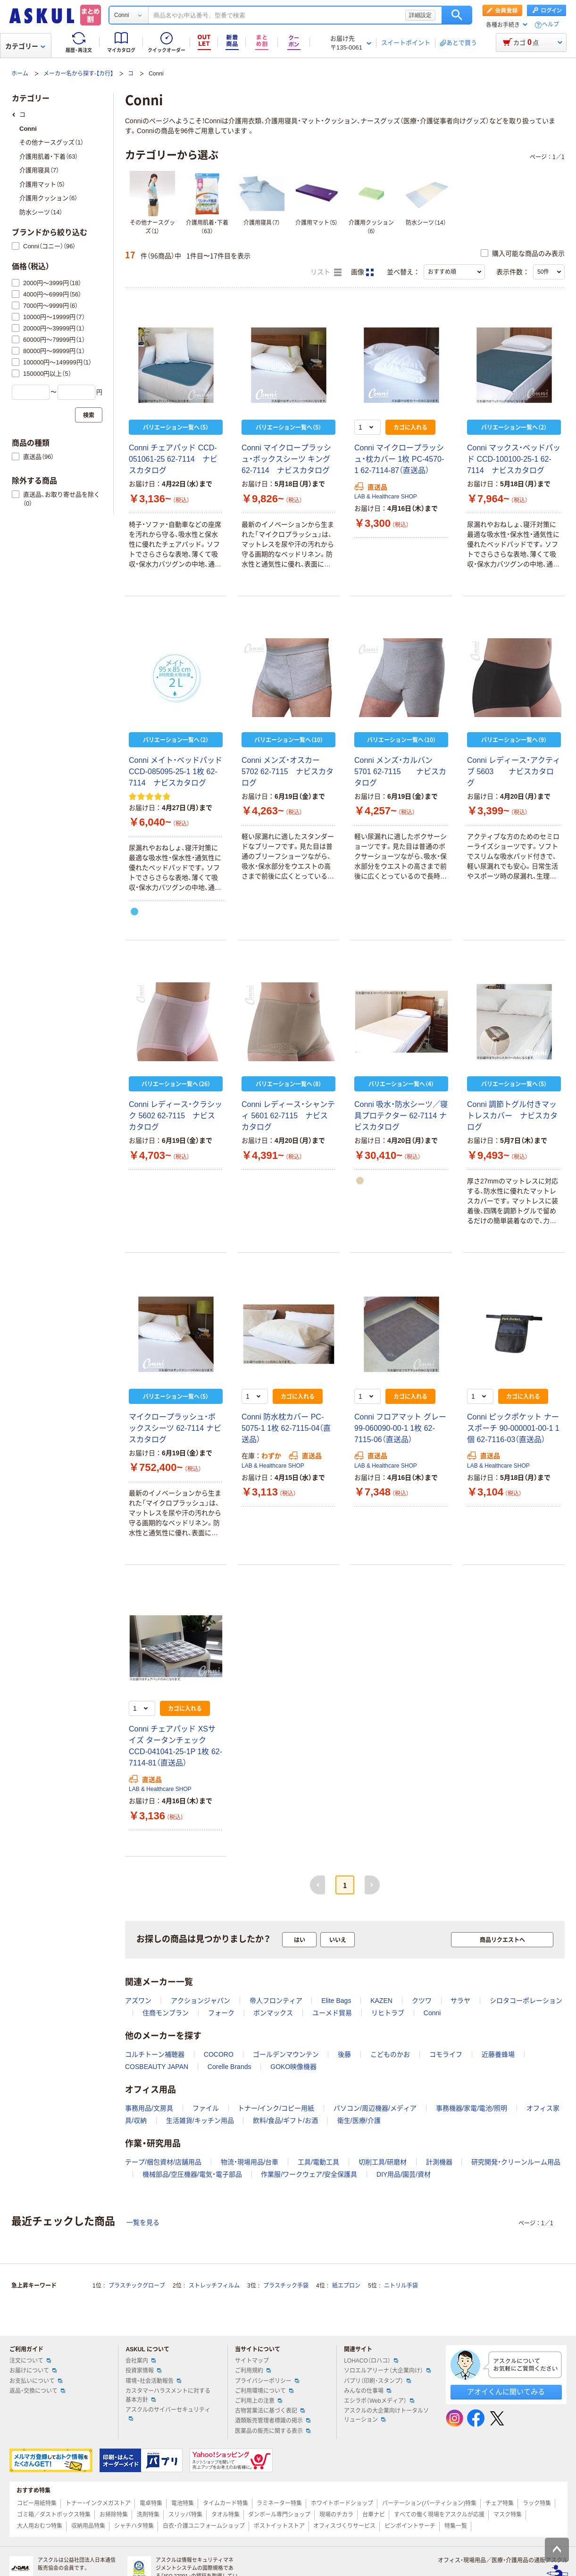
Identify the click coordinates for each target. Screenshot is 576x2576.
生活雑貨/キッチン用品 (200, 2120)
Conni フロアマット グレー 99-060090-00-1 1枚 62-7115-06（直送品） (400, 1428)
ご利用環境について (264, 2391)
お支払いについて (35, 2381)
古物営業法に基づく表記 (270, 2410)
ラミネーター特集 (279, 2503)
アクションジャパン (200, 2000)
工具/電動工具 (318, 2162)
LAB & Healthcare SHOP (385, 496)
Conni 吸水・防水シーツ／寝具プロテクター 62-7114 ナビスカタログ (401, 1115)
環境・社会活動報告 (153, 2381)
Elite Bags (336, 2000)
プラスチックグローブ (137, 2285)
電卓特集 (151, 2503)
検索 (457, 15)
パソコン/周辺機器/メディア (375, 2108)
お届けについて (33, 2370)
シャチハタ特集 (134, 2526)
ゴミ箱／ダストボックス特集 (54, 2514)
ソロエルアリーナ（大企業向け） (387, 2370)
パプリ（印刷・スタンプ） (377, 2381)
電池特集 (182, 2503)
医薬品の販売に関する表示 (272, 2431)
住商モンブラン (165, 2013)
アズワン (138, 2000)
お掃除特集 (114, 2514)
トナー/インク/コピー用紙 (276, 2108)
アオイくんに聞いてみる (506, 2392)
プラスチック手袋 (286, 2285)
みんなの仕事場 (367, 2391)
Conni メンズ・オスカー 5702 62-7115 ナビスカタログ (288, 771)
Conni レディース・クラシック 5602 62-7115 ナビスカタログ (175, 1115)
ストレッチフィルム (214, 2285)
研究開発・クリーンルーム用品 (515, 2162)
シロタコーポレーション (526, 2000)
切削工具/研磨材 (383, 2162)
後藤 (344, 2054)
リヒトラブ (387, 2013)
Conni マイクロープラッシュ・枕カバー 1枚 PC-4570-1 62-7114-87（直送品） (399, 459)
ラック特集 (537, 2503)
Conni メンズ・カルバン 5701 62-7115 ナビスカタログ (400, 771)
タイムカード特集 (225, 2503)
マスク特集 (507, 2514)
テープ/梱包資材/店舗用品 (163, 2162)
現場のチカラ (336, 2514)
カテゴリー (25, 46)
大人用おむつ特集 (39, 2526)
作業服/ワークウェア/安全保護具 (309, 2174)
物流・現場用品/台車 (250, 2162)
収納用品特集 (88, 2526)
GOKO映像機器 (293, 2066)
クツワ (422, 2000)
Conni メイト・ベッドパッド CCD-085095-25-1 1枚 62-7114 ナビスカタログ (175, 771)
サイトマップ (252, 2360)
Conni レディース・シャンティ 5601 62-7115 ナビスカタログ (288, 1115)
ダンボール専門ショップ (279, 2514)
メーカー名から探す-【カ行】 (78, 73)
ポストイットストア (279, 2526)
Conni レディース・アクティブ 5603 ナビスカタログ (513, 771)
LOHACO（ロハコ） (371, 2360)
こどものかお (390, 2054)
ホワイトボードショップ (342, 2503)
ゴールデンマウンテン (286, 2054)
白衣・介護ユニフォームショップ (204, 2526)
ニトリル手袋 (401, 2285)
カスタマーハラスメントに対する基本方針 (167, 2395)
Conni (432, 2013)
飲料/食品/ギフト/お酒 (285, 2120)
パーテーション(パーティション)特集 (429, 2503)
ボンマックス (273, 2013)
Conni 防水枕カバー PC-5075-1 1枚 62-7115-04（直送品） (286, 1428)
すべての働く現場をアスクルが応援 (439, 2514)
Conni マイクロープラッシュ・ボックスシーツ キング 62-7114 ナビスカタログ (286, 459)
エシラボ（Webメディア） (379, 2401)
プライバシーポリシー (267, 2381)
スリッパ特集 (185, 2514)
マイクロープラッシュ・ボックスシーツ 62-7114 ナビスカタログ (175, 1428)
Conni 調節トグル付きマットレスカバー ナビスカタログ (512, 1115)
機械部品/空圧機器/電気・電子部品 (192, 2174)
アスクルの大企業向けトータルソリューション (386, 2415)
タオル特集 (225, 2514)
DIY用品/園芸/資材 (403, 2174)
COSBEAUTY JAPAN (156, 2066)
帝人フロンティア (276, 2000)
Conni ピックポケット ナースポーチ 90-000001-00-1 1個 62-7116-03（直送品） (513, 1428)
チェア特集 (499, 2503)
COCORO (219, 2054)
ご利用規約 (253, 2370)
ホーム (19, 73)
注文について (30, 2360)
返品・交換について (37, 2391)
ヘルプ (550, 25)
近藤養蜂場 (498, 2054)
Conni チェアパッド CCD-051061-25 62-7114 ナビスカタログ (173, 459)
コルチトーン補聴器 (154, 2054)
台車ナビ (373, 2514)
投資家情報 (143, 2370)
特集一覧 (455, 2526)
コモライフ (445, 2054)
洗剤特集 (148, 2514)
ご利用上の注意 (258, 2401)
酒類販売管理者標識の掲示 (272, 2420)
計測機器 (439, 2162)
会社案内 (140, 2360)
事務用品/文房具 (149, 2108)
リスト (326, 272)
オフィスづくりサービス (344, 2526)
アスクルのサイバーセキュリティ (167, 2414)
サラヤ (460, 2000)
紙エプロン (346, 2285)
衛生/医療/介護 (359, 2120)
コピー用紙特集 (37, 2503)
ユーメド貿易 (332, 2013)
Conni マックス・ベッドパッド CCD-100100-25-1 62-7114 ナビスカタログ (513, 459)
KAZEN (381, 2000)
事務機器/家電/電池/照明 (472, 2108)
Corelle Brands (229, 2066)
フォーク (221, 2013)
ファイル (205, 2108)
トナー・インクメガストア (98, 2503)
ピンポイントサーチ (409, 2526)
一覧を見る (142, 2222)
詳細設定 (420, 15)
